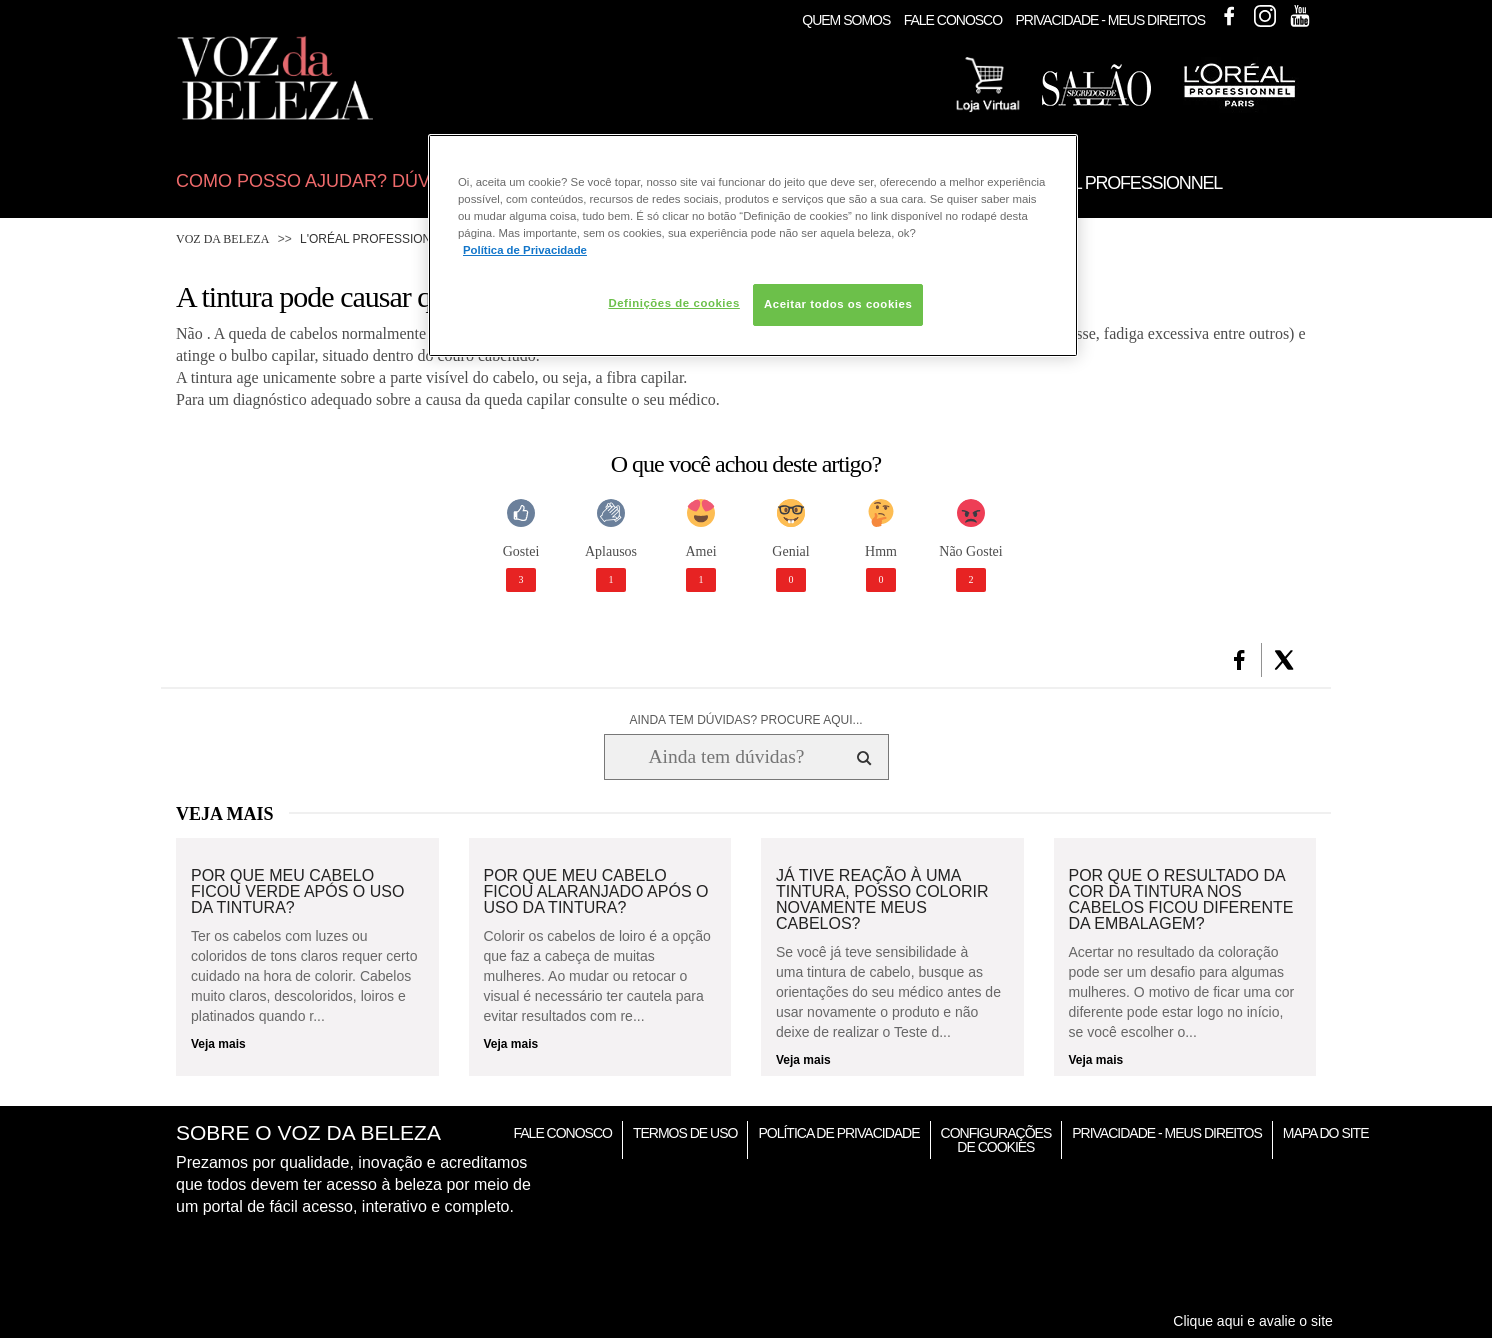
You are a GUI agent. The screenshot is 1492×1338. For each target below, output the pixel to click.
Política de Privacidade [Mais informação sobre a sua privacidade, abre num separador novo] (525, 250)
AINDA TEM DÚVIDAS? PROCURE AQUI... (745, 720)
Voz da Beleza (222, 239)
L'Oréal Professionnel (377, 239)
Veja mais (218, 1044)
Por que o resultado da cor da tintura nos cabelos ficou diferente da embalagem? (1181, 900)
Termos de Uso (685, 1133)
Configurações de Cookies (996, 1140)
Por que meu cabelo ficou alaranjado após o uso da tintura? (596, 892)
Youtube (1300, 16)
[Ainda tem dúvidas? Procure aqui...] (726, 757)
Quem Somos (846, 20)
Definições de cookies (673, 303)
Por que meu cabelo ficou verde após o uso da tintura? (297, 892)
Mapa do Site (1326, 1133)
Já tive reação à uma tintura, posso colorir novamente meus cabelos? (882, 900)
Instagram (1265, 16)
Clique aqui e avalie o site (1253, 1321)
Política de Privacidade (838, 1133)
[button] (1239, 660)
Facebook (1229, 16)
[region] (753, 245)
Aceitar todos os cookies (838, 304)
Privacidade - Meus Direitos (1110, 20)
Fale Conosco (953, 20)
